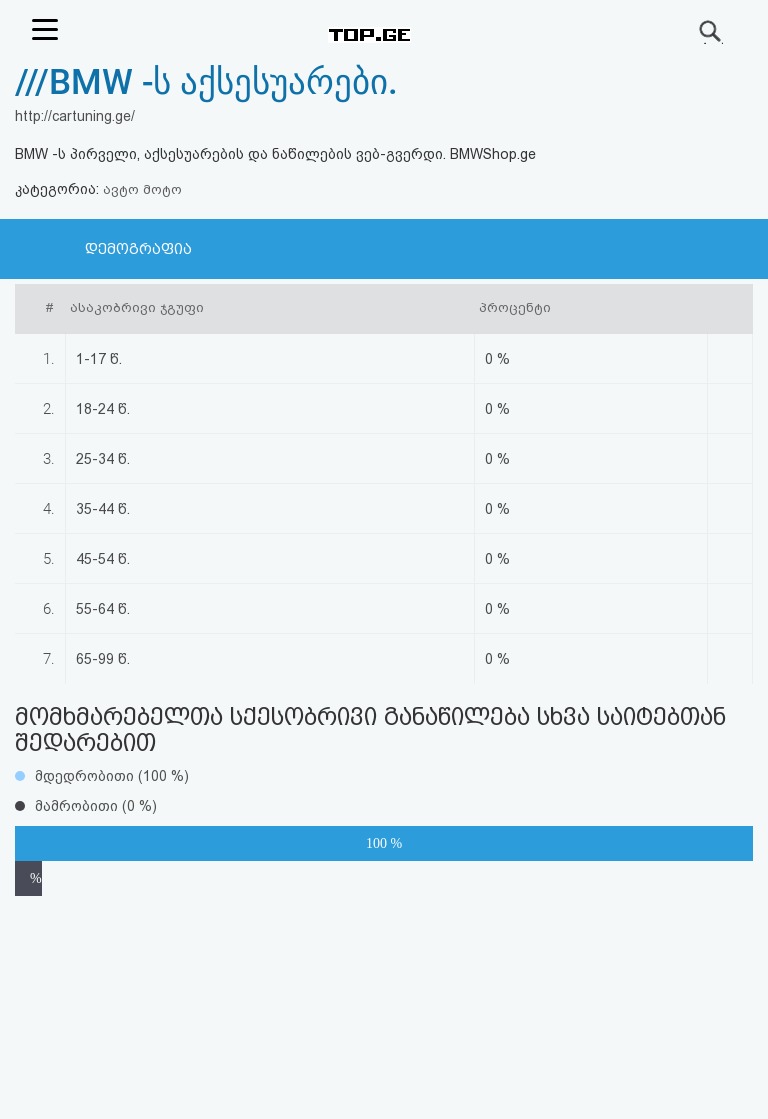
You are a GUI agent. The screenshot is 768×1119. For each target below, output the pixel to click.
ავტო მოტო (142, 189)
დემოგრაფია (138, 249)
